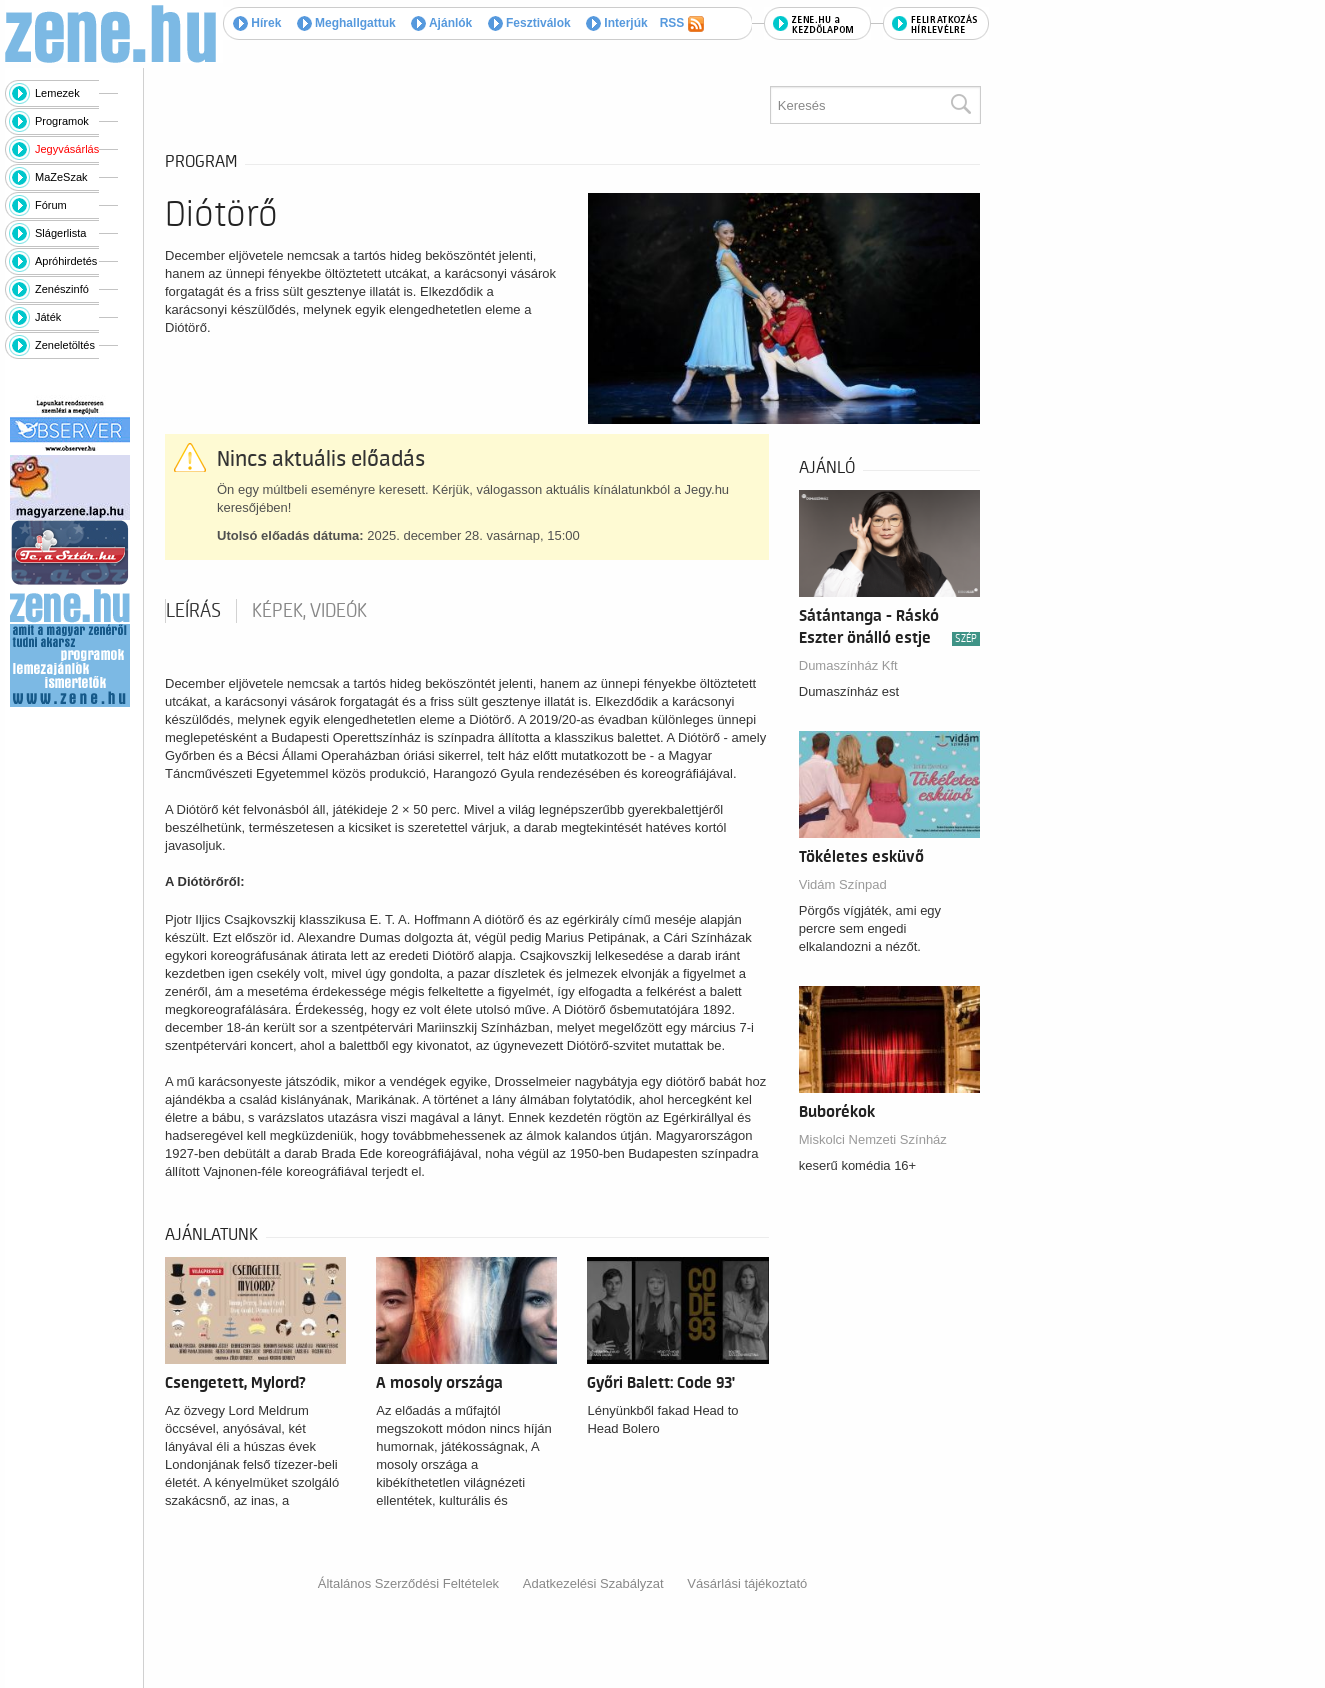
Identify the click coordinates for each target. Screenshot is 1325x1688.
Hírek (257, 23)
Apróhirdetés (66, 261)
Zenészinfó (62, 289)
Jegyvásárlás (67, 149)
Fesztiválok (529, 23)
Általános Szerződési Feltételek (408, 1583)
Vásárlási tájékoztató (747, 1583)
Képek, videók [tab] (309, 611)
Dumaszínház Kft (848, 665)
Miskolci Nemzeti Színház (873, 1139)
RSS (682, 24)
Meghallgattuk (346, 23)
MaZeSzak (61, 177)
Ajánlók (441, 23)
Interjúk (617, 23)
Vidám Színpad (843, 884)
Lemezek (57, 93)
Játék (48, 317)
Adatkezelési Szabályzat (593, 1583)
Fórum (51, 205)
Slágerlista (60, 233)
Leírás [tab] (193, 611)
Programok (62, 121)
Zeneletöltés (65, 345)
